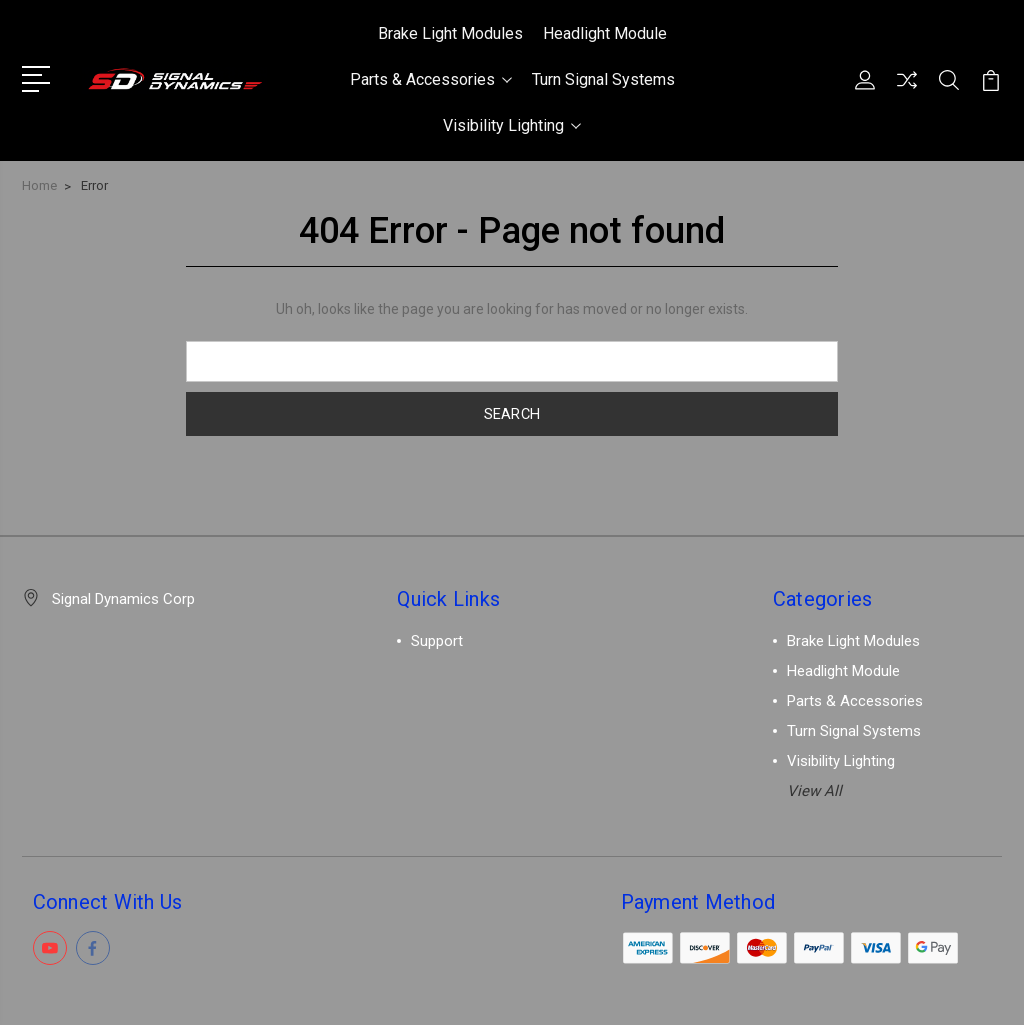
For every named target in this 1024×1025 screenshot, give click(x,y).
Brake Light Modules (450, 33)
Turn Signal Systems (603, 79)
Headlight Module (605, 33)
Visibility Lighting (512, 125)
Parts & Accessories (431, 79)
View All (814, 791)
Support (437, 641)
